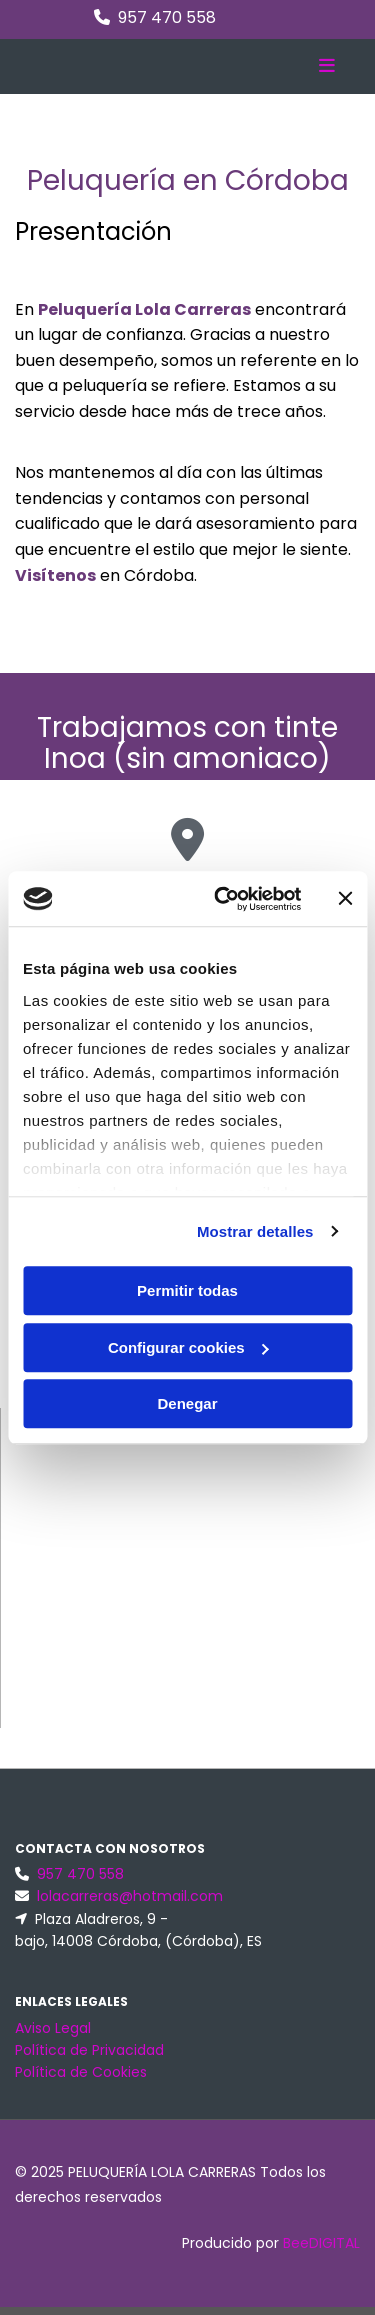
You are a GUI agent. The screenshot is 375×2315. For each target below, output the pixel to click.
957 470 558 (167, 17)
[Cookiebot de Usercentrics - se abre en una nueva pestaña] (223, 899)
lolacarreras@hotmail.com (130, 1896)
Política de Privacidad (89, 2050)
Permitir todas (187, 1290)
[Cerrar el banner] (345, 899)
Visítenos (55, 575)
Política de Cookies (81, 2072)
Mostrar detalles (255, 1231)
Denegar (187, 1403)
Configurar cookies (188, 1347)
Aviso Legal (53, 2028)
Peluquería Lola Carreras (144, 309)
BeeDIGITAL (321, 2243)
